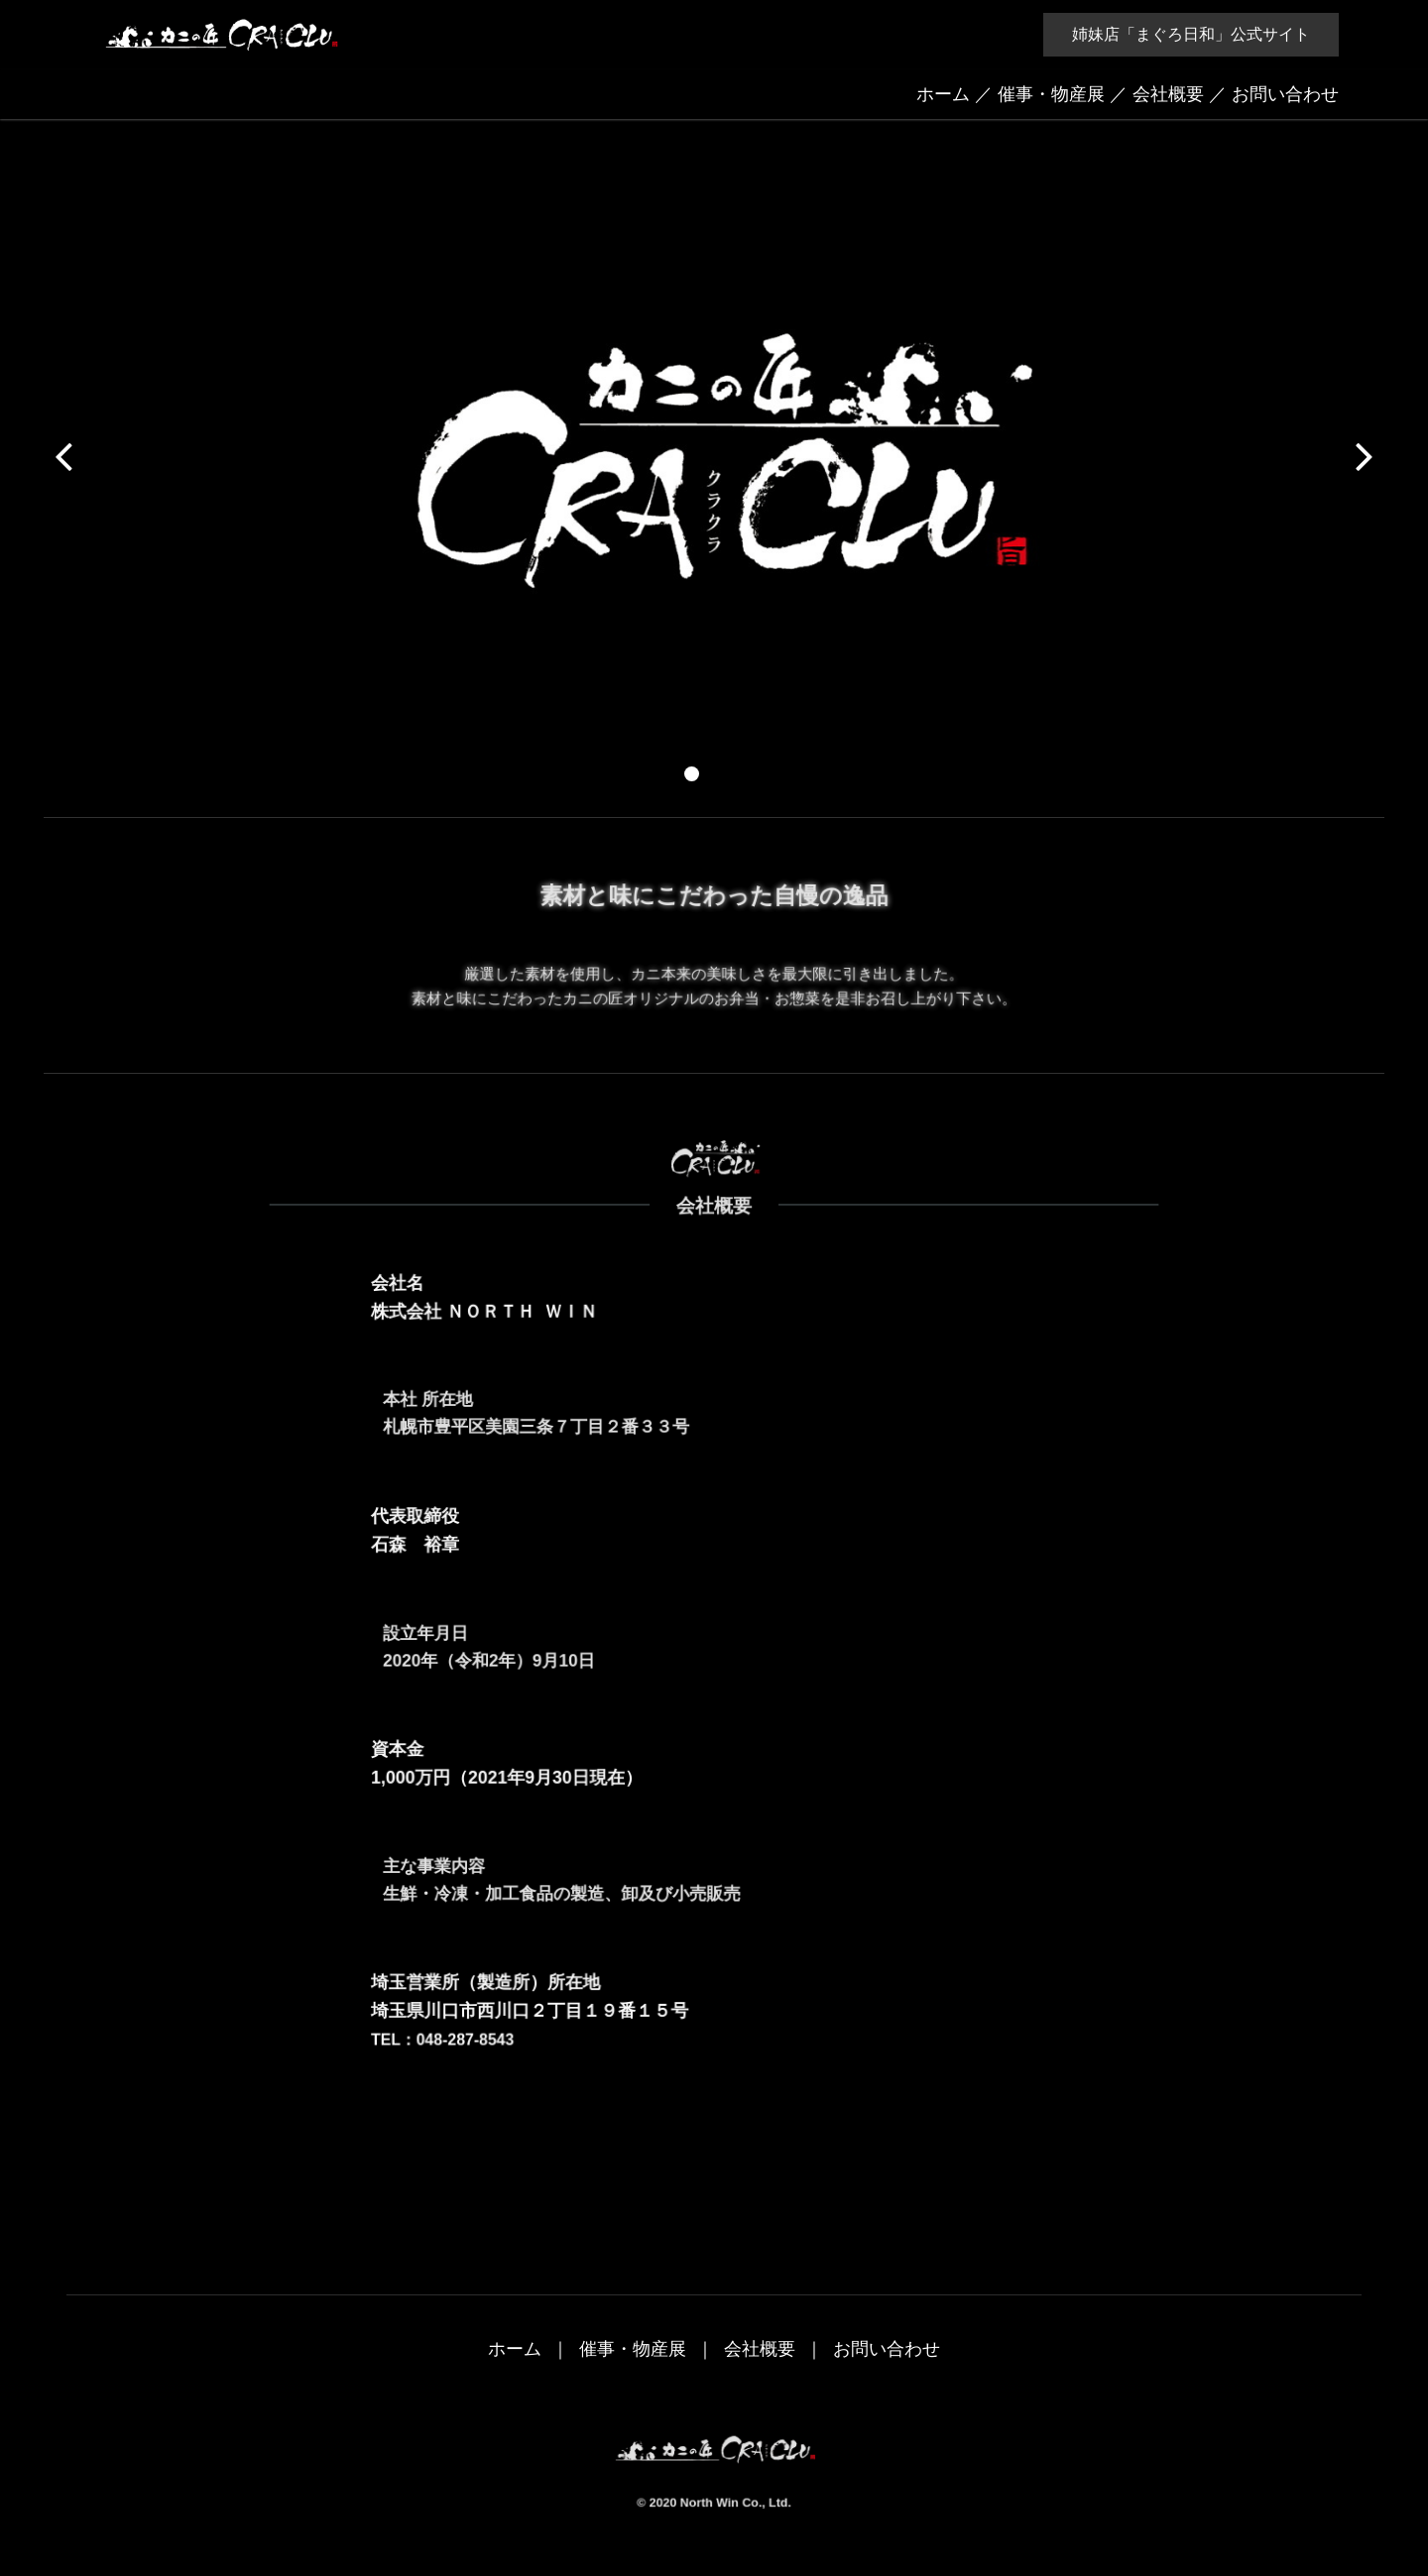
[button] (691, 773)
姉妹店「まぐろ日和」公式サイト (1191, 34)
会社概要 (1168, 94)
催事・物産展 (1051, 94)
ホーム (943, 94)
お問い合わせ (1285, 94)
